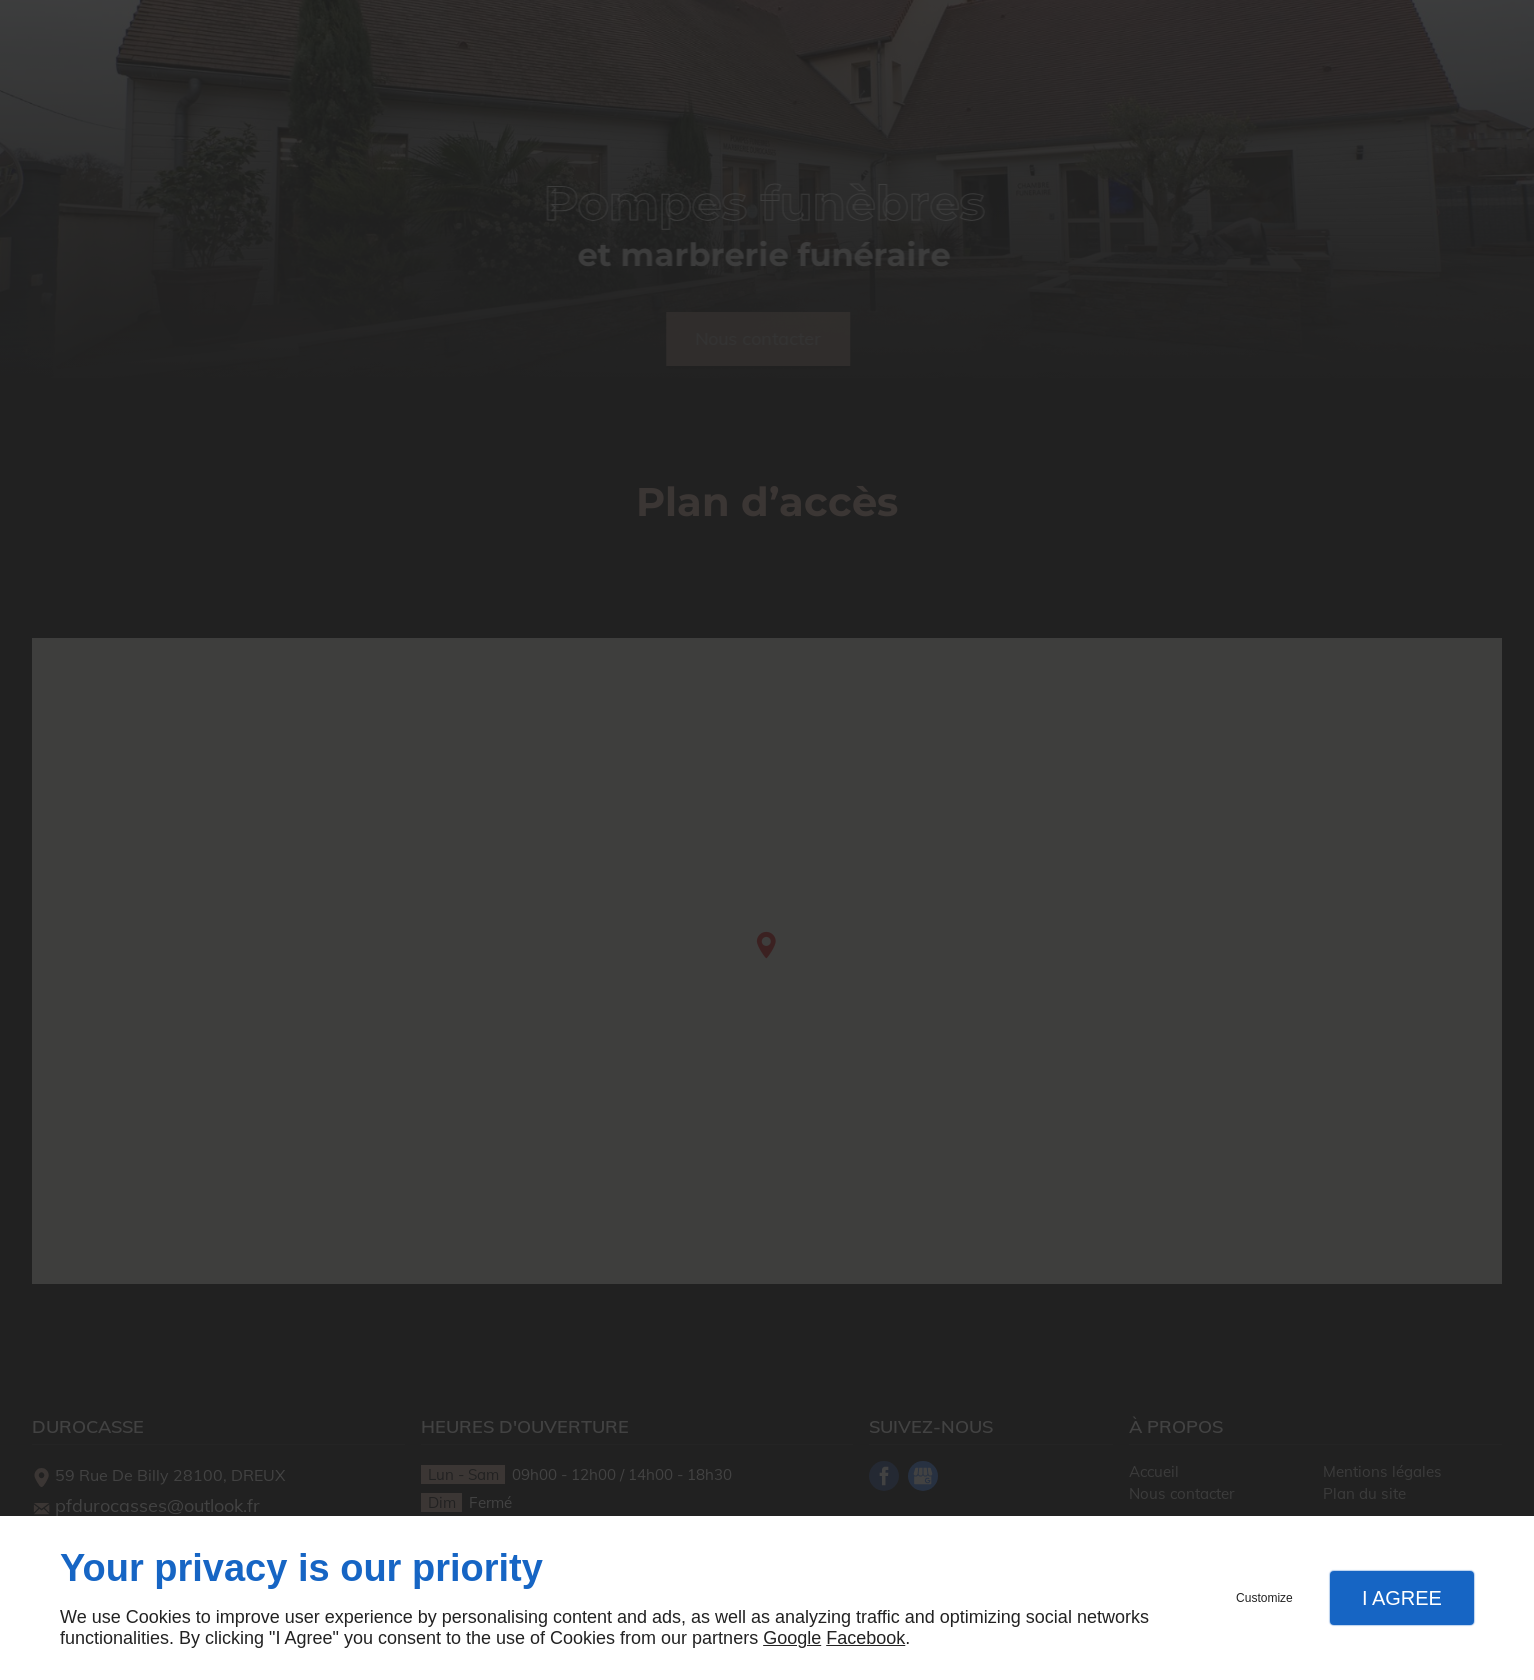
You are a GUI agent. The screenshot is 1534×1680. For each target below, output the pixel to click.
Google (792, 1638)
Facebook (865, 1638)
